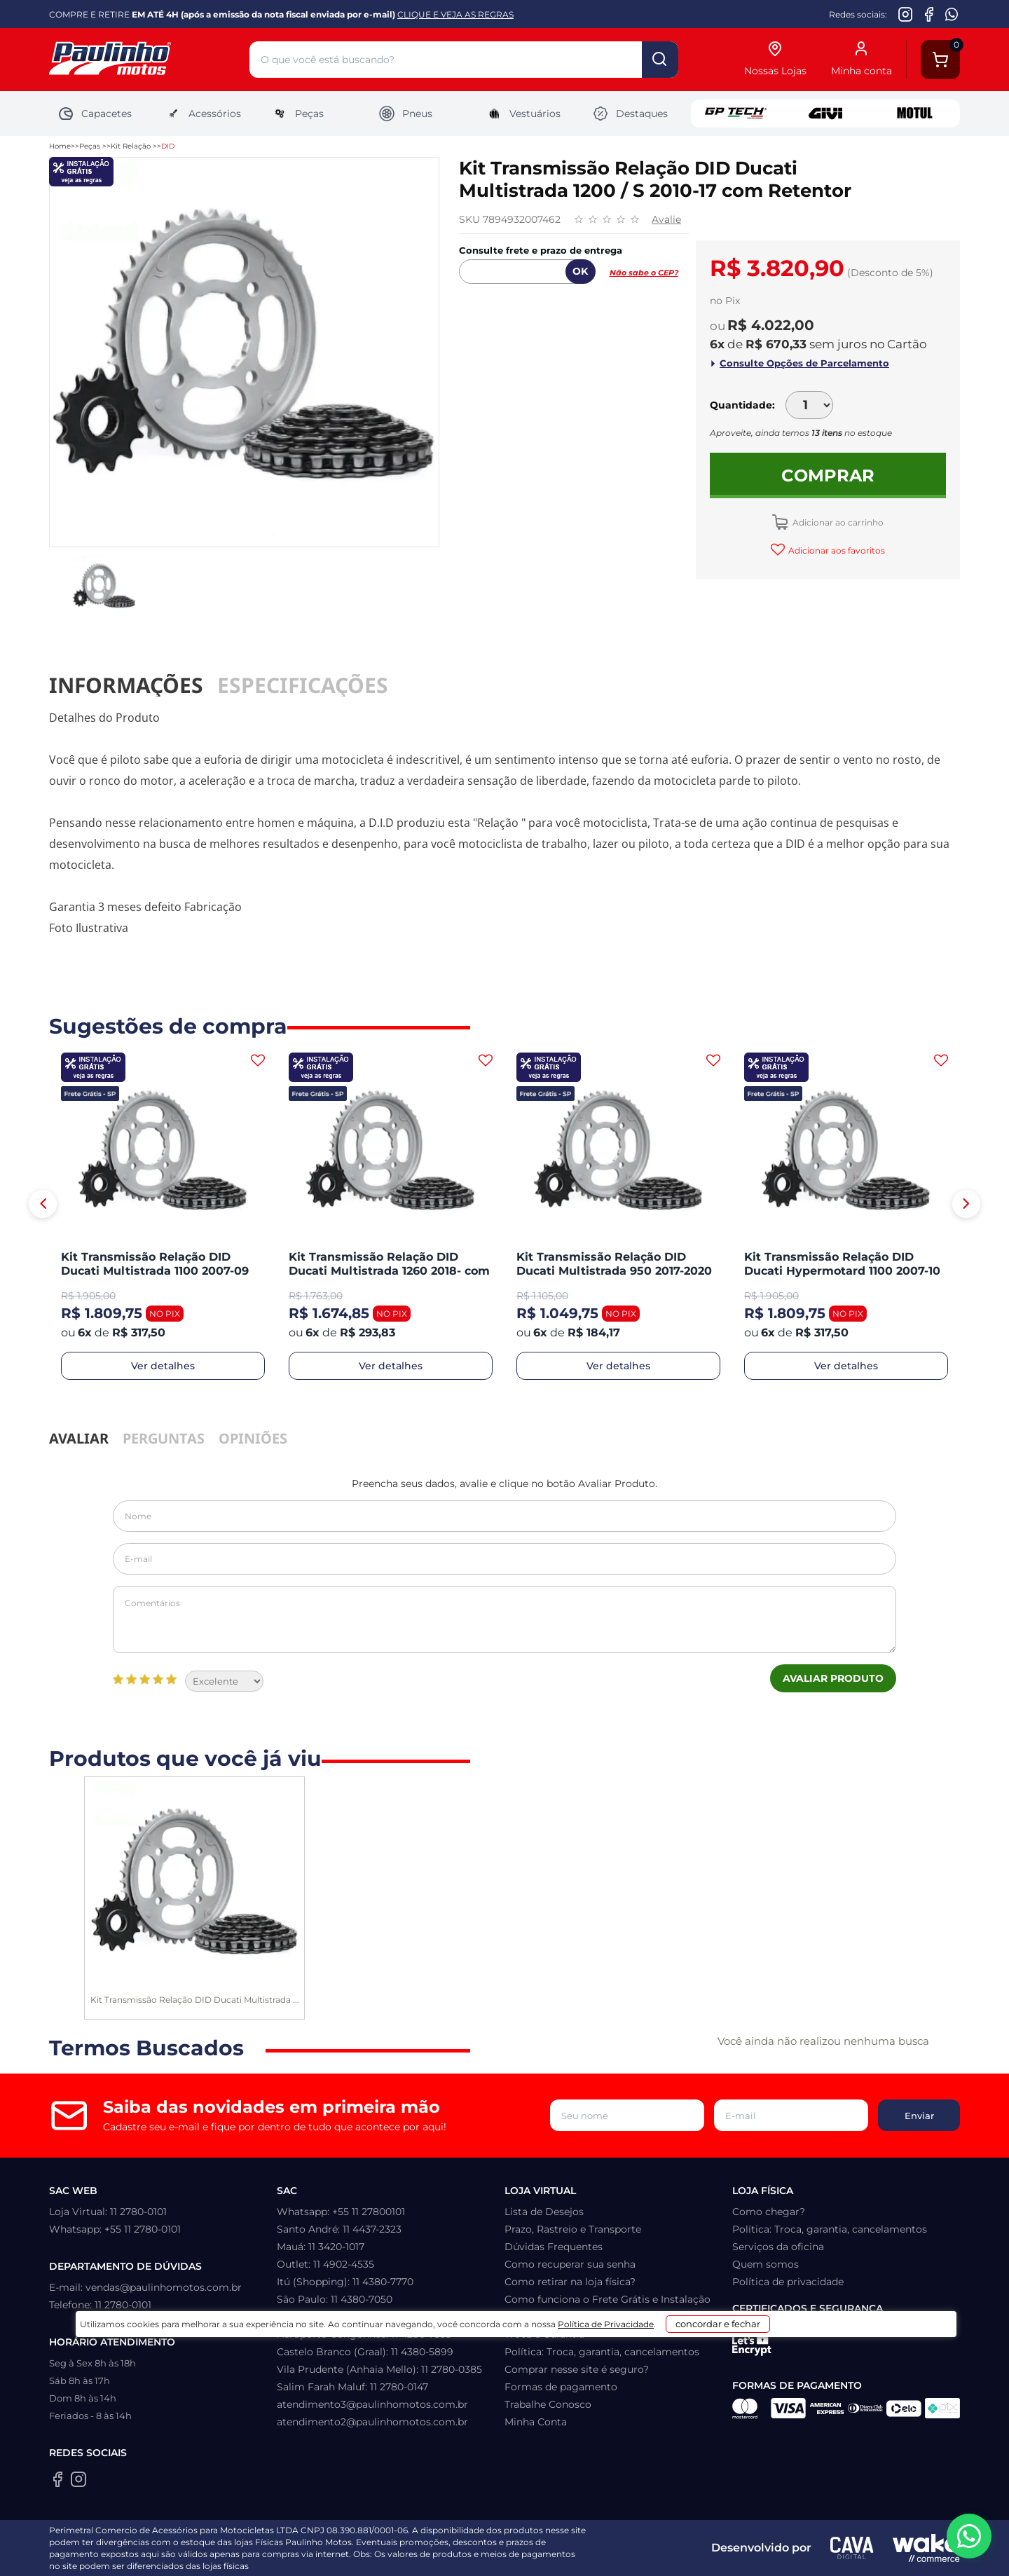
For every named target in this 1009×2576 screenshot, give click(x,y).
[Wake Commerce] (926, 2548)
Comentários (504, 1619)
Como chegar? (768, 2211)
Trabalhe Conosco (547, 2404)
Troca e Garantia (544, 2334)
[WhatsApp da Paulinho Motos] (952, 14)
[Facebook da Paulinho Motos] (929, 14)
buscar (660, 59)
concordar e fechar (699, 2550)
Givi (825, 114)
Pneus (405, 113)
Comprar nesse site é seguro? (576, 2369)
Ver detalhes (163, 1365)
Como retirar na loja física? (570, 2281)
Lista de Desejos (544, 2211)
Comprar (827, 475)
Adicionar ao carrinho (837, 522)
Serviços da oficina (778, 2246)
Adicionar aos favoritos (835, 550)
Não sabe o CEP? (644, 273)
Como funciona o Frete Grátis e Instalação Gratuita (607, 2308)
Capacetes (94, 113)
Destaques (630, 113)
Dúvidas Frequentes (553, 2246)
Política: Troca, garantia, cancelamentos (601, 2351)
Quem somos (765, 2264)
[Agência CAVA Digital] (852, 2548)
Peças (297, 113)
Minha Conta (535, 2422)
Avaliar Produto (833, 1678)
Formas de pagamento (560, 2386)
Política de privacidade (788, 2281)
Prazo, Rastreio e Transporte (572, 2229)
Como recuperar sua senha (570, 2264)
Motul (915, 114)
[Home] (149, 59)
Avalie (666, 219)
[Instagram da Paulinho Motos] (906, 14)
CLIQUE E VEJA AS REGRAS (455, 14)
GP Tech (735, 114)
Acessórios (203, 113)
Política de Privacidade (559, 2556)
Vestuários (523, 113)
